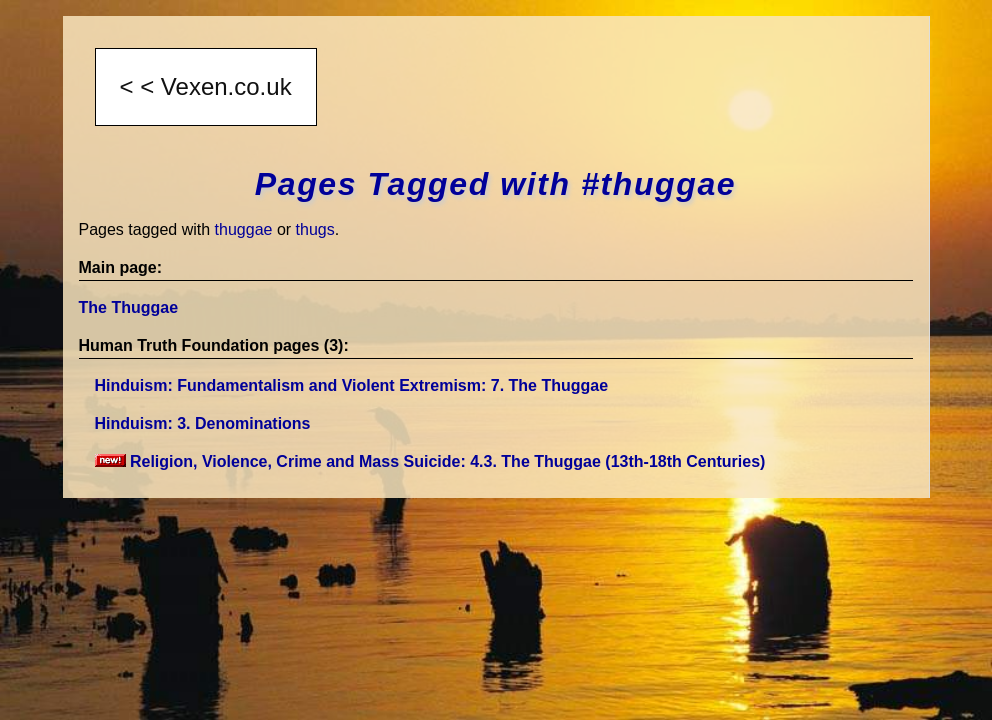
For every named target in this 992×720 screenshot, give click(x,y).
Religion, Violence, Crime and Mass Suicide (430, 461)
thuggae (244, 229)
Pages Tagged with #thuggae (495, 184)
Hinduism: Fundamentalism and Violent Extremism (352, 385)
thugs (315, 229)
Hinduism (203, 423)
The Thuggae (129, 307)
